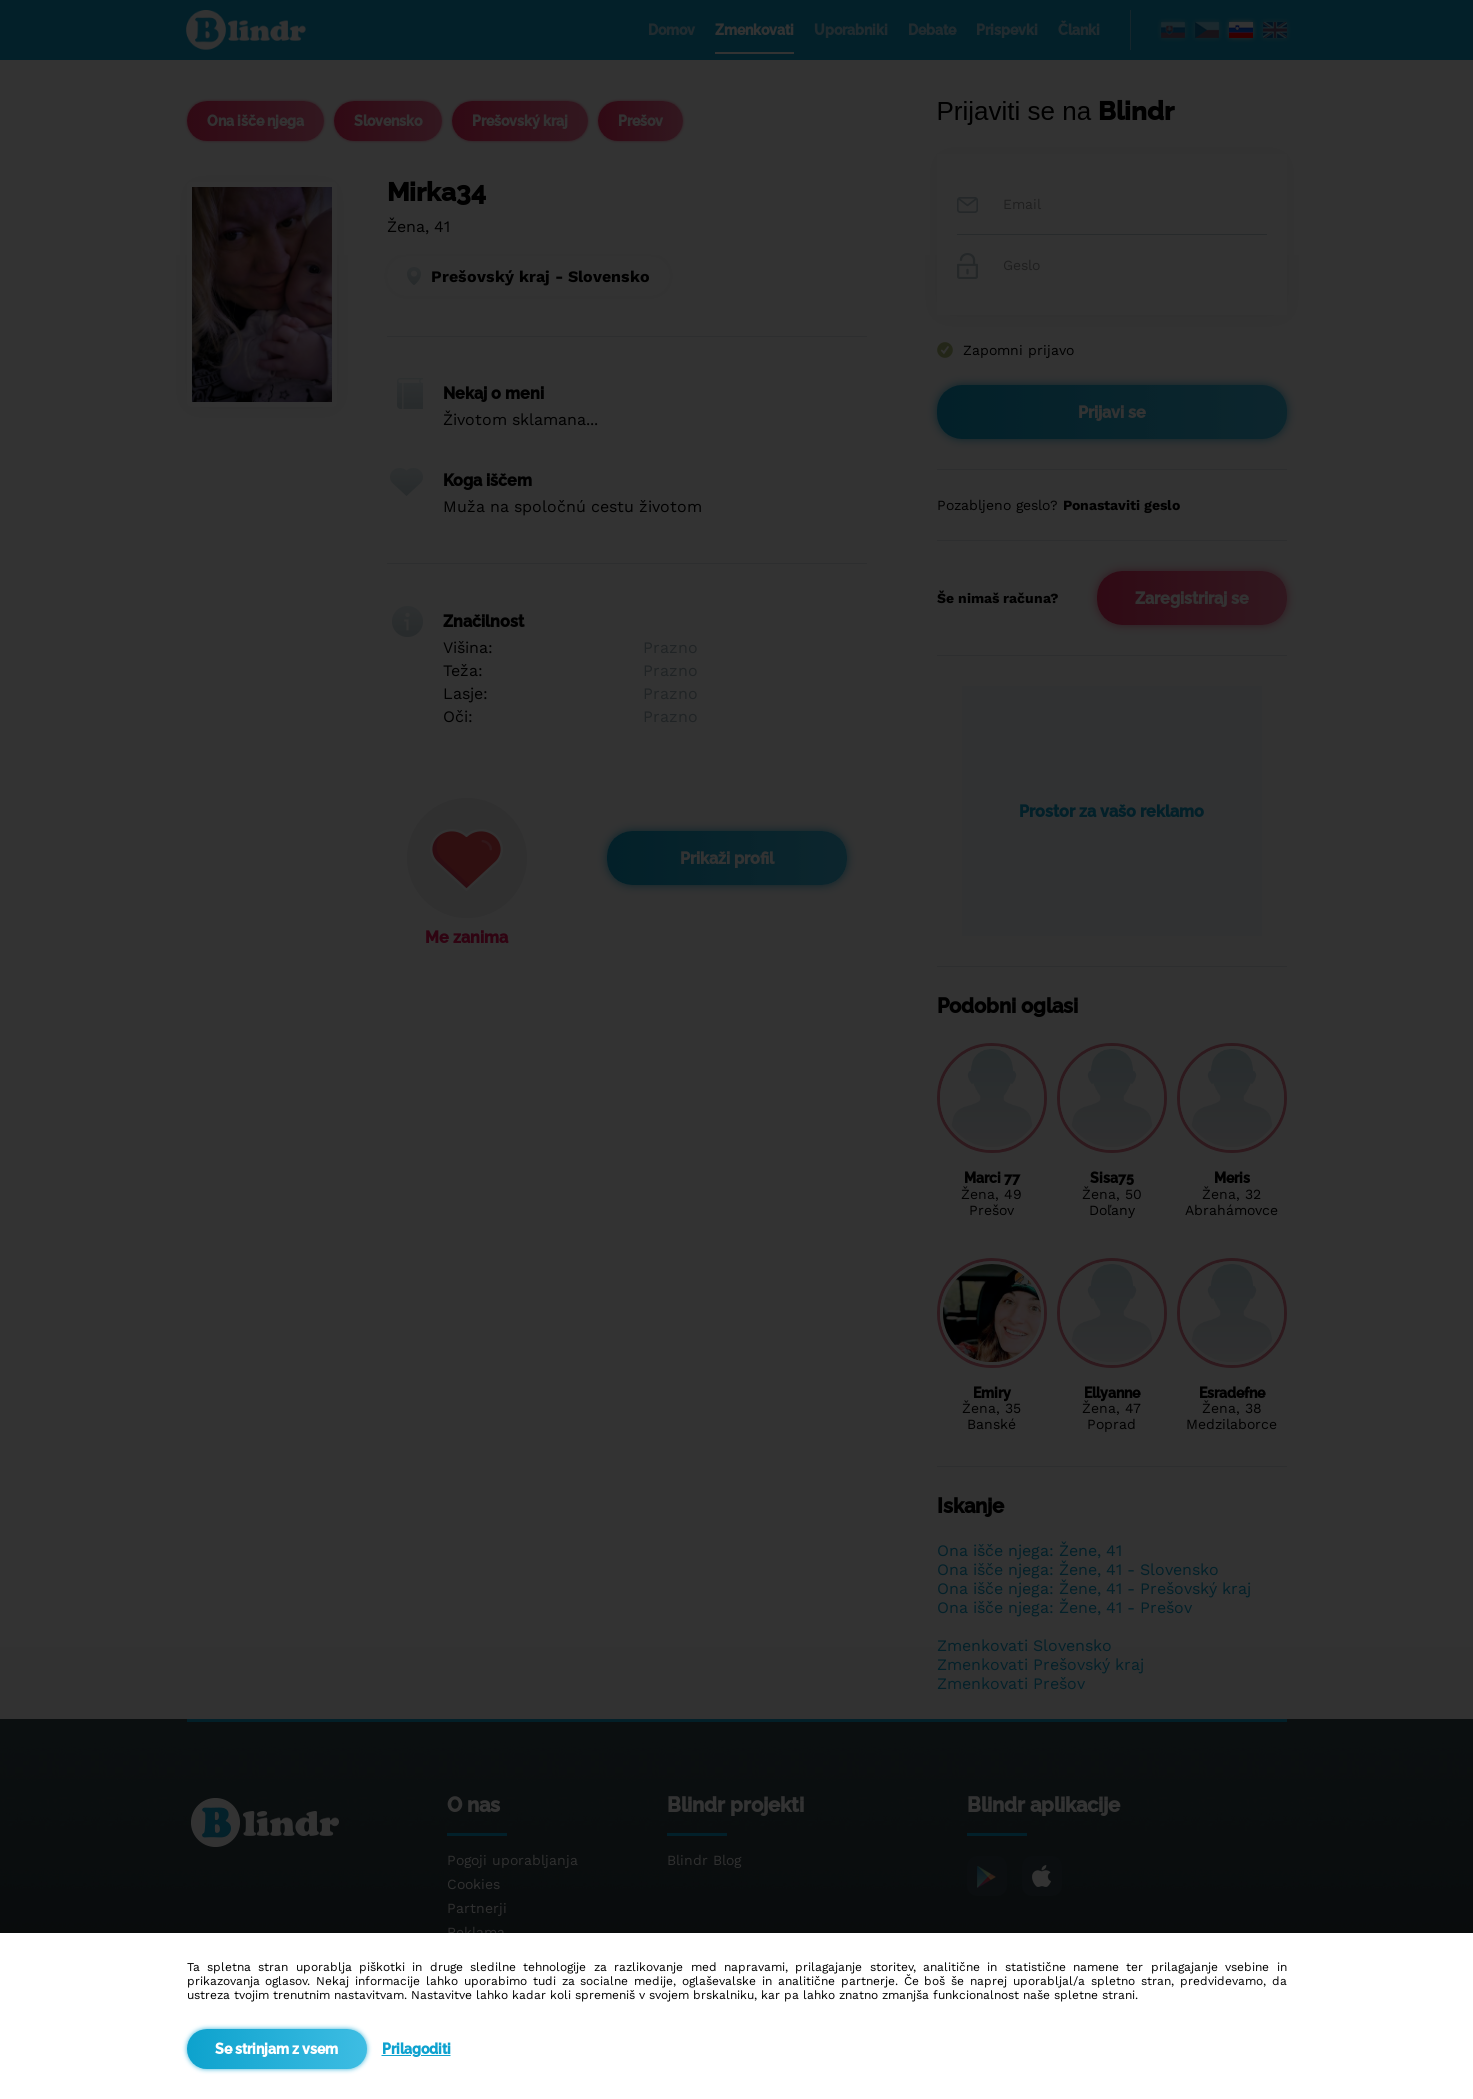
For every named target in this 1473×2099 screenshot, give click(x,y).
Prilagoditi (416, 2049)
